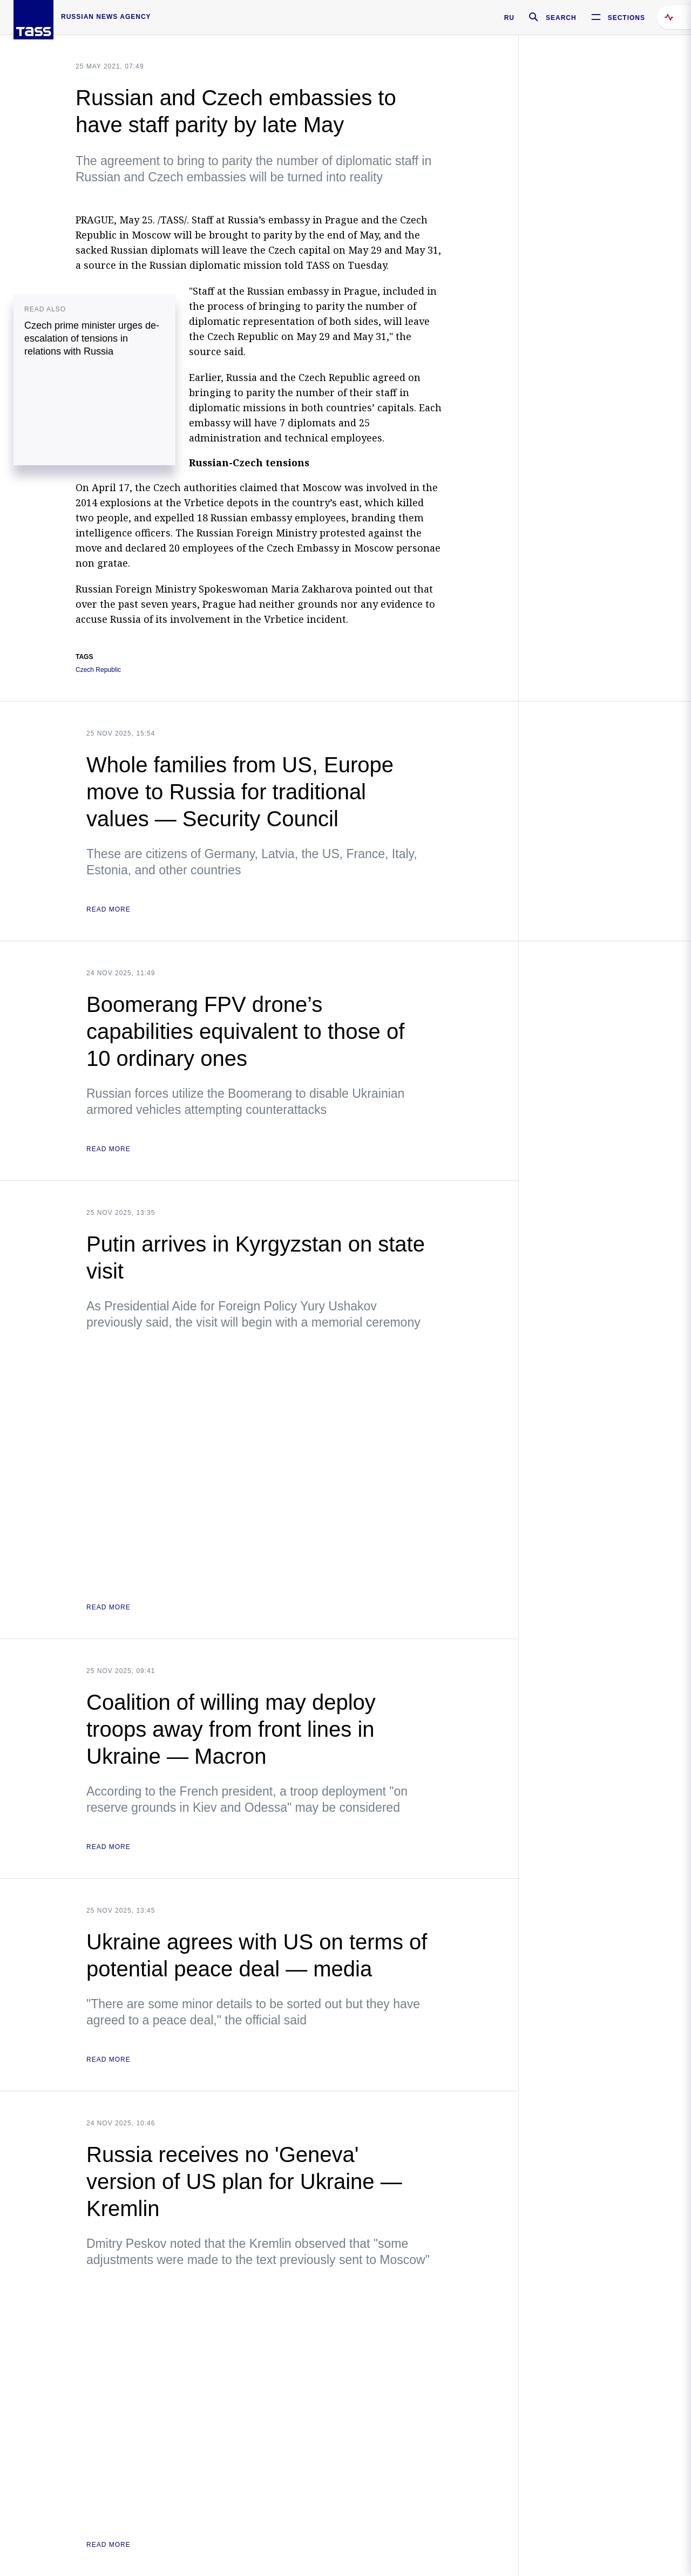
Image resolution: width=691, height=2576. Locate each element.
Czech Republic (98, 670)
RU (509, 18)
